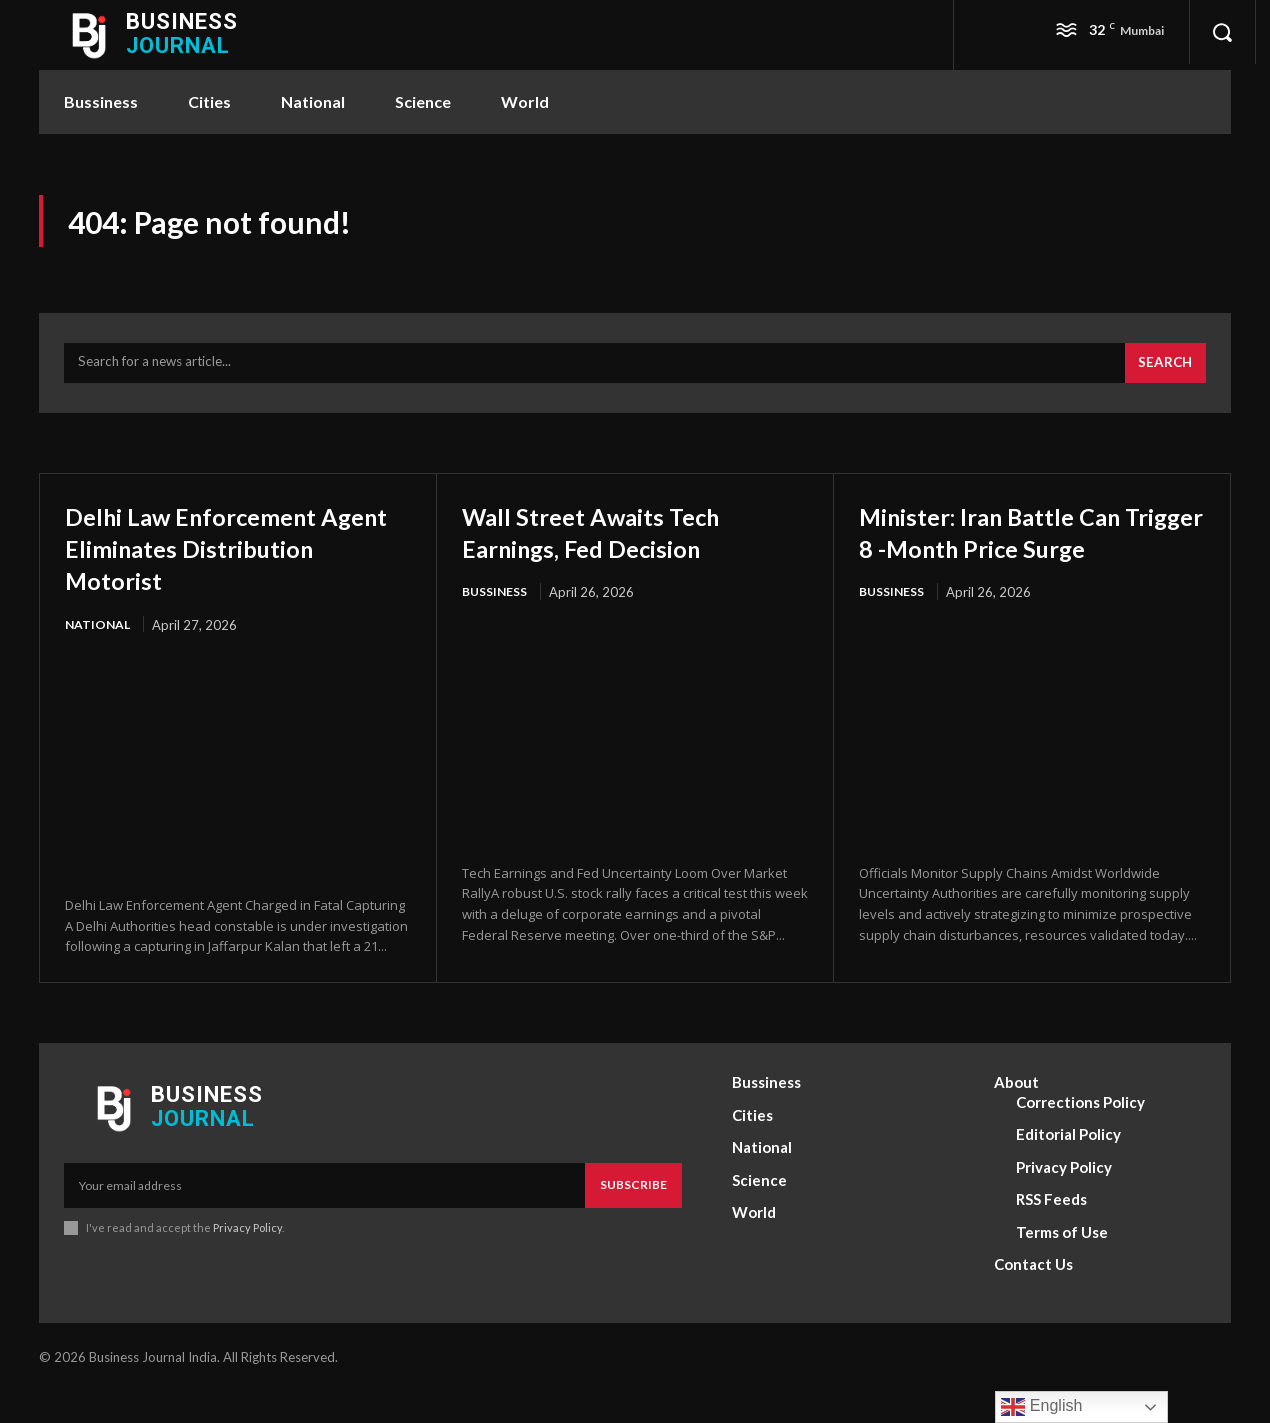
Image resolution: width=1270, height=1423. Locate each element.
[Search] (1163, 373)
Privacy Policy (247, 1259)
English (1041, 1407)
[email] (324, 1217)
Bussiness (498, 603)
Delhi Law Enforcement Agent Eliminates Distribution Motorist (214, 557)
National (99, 635)
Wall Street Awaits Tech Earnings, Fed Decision (614, 541)
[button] (1222, 32)
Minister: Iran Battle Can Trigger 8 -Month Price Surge (1015, 557)
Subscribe (633, 1216)
